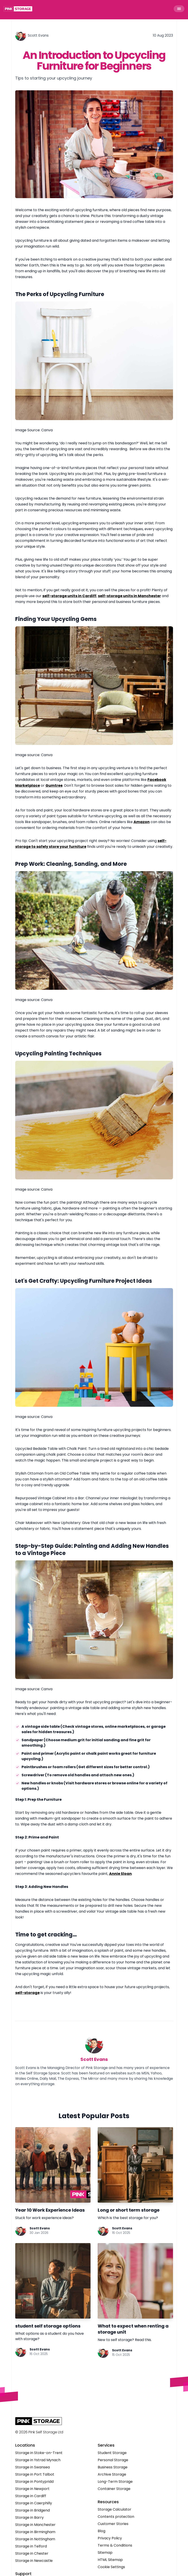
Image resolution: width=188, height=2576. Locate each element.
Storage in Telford (31, 2546)
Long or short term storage (129, 2210)
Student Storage (112, 2452)
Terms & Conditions (115, 2545)
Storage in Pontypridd (34, 2481)
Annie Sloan (120, 1873)
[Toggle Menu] (179, 8)
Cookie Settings (111, 2566)
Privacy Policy (110, 2538)
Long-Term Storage (115, 2481)
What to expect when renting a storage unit (133, 2329)
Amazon (142, 821)
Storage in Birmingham (35, 2531)
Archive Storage (112, 2474)
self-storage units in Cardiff (69, 595)
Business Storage (112, 2467)
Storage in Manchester (35, 2524)
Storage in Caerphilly (33, 2503)
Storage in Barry (29, 2517)
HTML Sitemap (110, 2559)
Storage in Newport (32, 2488)
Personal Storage (113, 2460)
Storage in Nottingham (35, 2539)
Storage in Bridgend (32, 2510)
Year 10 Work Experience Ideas (50, 2210)
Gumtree (54, 785)
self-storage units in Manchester (129, 595)
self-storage (27, 1992)
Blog (101, 2531)
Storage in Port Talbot (34, 2474)
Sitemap (105, 2552)
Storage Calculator (114, 2509)
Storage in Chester (31, 2553)
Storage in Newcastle (34, 2560)
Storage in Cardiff (30, 2495)
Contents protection (116, 2516)
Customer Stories (113, 2523)
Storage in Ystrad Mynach (38, 2460)
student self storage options (47, 2326)
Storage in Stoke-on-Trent (39, 2452)
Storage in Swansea (32, 2467)
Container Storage (114, 2488)
